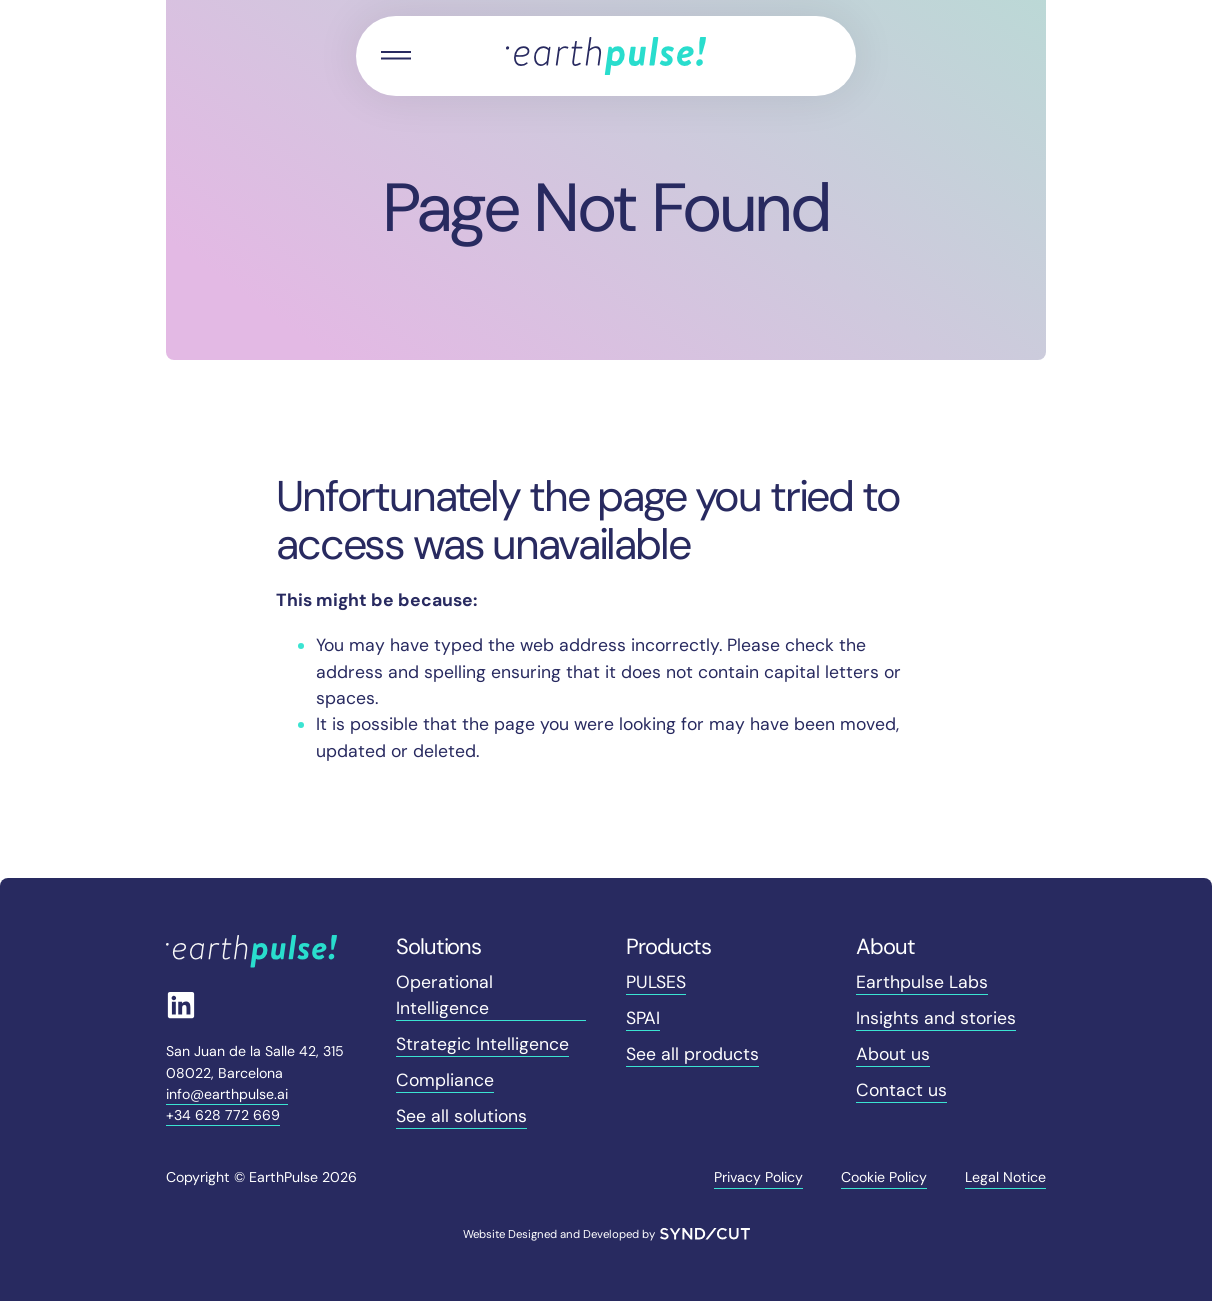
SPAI (643, 1018)
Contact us (901, 1090)
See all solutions (461, 1116)
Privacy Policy (758, 1177)
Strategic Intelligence (482, 1044)
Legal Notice (1005, 1177)
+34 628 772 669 (223, 1115)
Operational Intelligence (444, 995)
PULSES (656, 982)
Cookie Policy (884, 1177)
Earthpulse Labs (922, 982)
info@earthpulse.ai (227, 1094)
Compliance (445, 1080)
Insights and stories (936, 1018)
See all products (692, 1054)
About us (893, 1054)
